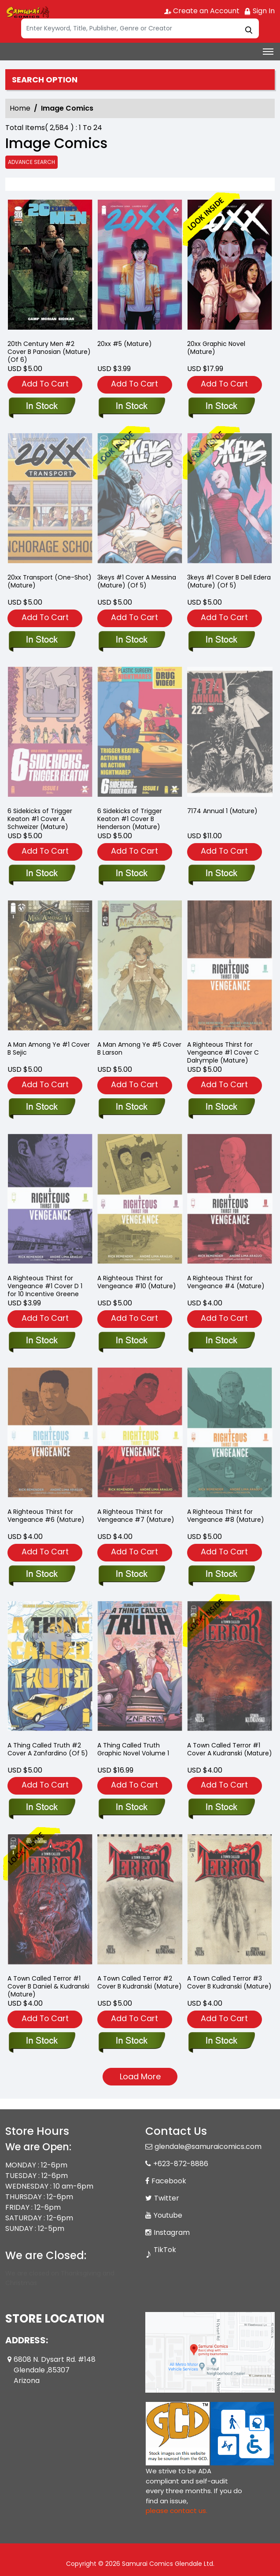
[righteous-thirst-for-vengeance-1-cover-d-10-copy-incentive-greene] (41, 1341)
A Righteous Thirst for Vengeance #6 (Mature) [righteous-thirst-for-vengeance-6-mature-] (46, 1516)
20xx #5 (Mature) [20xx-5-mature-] (124, 344)
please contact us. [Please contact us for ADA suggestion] (176, 2510)
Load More (140, 2076)
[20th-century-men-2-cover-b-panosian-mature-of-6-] (50, 266)
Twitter (166, 2198)
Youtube (168, 2215)
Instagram (172, 2232)
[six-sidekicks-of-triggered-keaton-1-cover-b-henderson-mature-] (131, 874)
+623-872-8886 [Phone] (180, 2164)
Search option (44, 80)
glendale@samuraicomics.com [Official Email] (208, 2146)
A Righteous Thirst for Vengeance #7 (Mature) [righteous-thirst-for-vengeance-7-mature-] (135, 1516)
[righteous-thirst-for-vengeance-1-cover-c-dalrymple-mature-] (221, 1107)
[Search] (140, 28)
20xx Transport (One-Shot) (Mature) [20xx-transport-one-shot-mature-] (49, 581)
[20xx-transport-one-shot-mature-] (41, 640)
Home (20, 108)
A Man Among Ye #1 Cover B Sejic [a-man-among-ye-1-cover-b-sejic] (48, 1048)
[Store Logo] (27, 11)
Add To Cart (45, 383)
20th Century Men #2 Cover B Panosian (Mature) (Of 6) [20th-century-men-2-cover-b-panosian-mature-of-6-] (49, 352)
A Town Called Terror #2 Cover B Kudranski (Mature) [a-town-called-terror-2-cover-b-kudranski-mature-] (139, 1982)
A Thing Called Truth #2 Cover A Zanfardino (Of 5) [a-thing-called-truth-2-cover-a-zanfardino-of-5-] (47, 1749)
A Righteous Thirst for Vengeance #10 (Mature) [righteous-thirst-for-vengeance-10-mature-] (136, 1282)
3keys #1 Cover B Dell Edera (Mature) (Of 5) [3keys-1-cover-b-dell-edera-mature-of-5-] (229, 581)
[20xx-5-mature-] (140, 266)
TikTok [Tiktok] (165, 2250)
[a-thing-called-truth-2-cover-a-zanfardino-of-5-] (41, 1808)
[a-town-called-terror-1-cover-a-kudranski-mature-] (221, 1808)
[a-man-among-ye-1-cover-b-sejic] (41, 1107)
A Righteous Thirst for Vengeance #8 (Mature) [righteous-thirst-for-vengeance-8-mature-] (225, 1516)
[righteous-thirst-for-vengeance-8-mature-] (221, 1574)
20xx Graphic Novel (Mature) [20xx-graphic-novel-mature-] (216, 348)
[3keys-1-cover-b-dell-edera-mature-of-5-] (221, 640)
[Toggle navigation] (268, 51)
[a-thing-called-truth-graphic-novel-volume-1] (131, 1808)
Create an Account (201, 11)
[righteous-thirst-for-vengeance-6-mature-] (41, 1574)
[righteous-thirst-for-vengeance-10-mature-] (131, 1341)
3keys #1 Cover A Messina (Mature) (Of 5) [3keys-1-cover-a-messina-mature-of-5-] (136, 581)
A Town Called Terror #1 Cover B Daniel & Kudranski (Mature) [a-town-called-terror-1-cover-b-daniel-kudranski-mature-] (48, 1986)
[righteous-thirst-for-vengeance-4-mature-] (221, 1341)
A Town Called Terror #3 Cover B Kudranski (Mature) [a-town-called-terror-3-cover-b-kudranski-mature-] (229, 1982)
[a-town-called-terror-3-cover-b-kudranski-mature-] (221, 2041)
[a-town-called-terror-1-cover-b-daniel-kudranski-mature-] (41, 2041)
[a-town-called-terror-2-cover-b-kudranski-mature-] (131, 2041)
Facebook (168, 2181)
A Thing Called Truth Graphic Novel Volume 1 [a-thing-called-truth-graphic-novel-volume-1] (133, 1749)
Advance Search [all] (31, 162)
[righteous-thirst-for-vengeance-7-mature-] (131, 1574)
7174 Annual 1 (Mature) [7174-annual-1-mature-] (222, 811)
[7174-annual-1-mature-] (221, 874)
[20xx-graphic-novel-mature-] (230, 266)
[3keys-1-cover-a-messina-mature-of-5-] (131, 640)
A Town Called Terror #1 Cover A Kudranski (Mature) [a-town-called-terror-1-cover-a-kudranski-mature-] (229, 1749)
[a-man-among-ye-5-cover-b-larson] (131, 1107)
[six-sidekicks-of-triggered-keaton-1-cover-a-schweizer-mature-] (41, 874)
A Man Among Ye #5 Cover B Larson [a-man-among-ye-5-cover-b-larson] (139, 1048)
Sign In (259, 11)
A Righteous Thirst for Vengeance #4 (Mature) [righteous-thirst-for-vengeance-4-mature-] (226, 1282)
